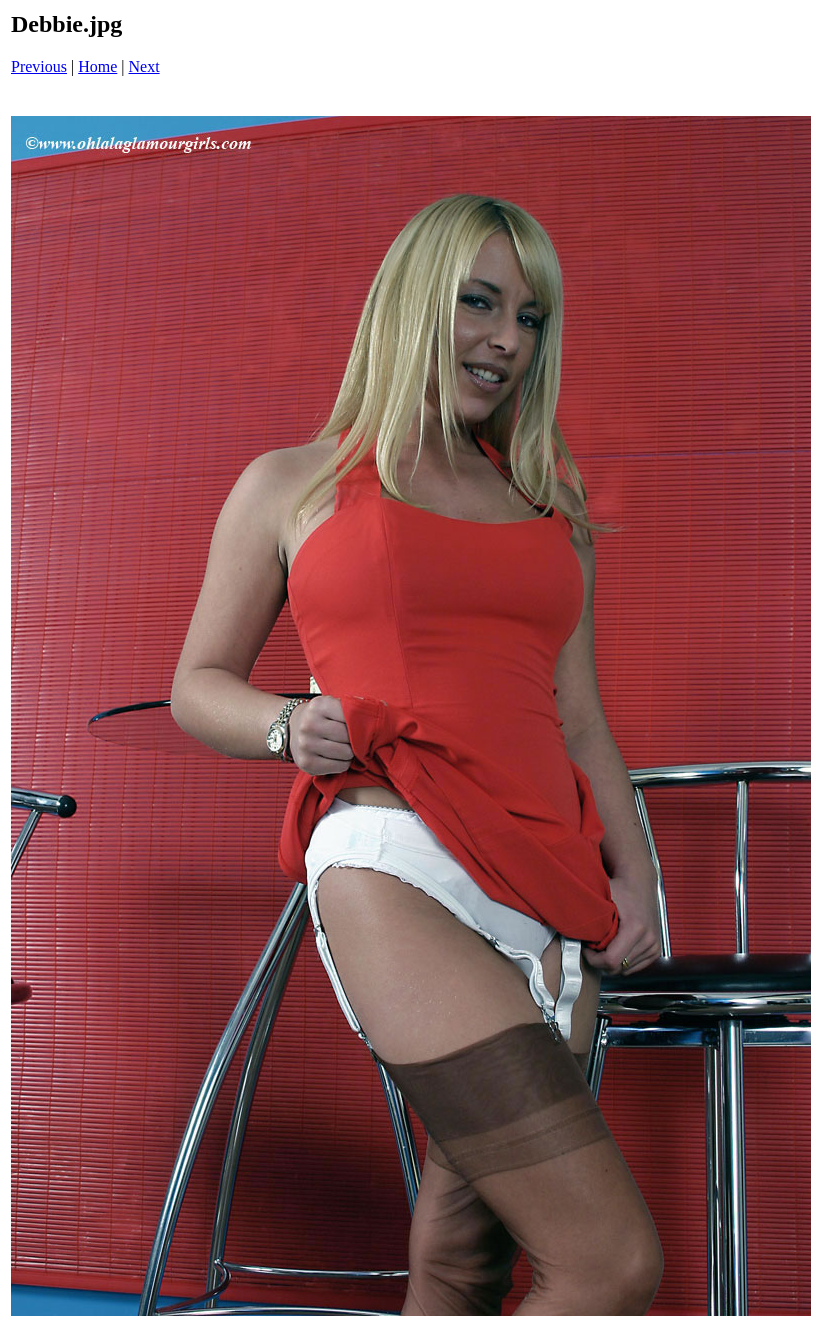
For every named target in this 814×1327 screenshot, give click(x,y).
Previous (39, 66)
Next (144, 66)
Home (97, 66)
